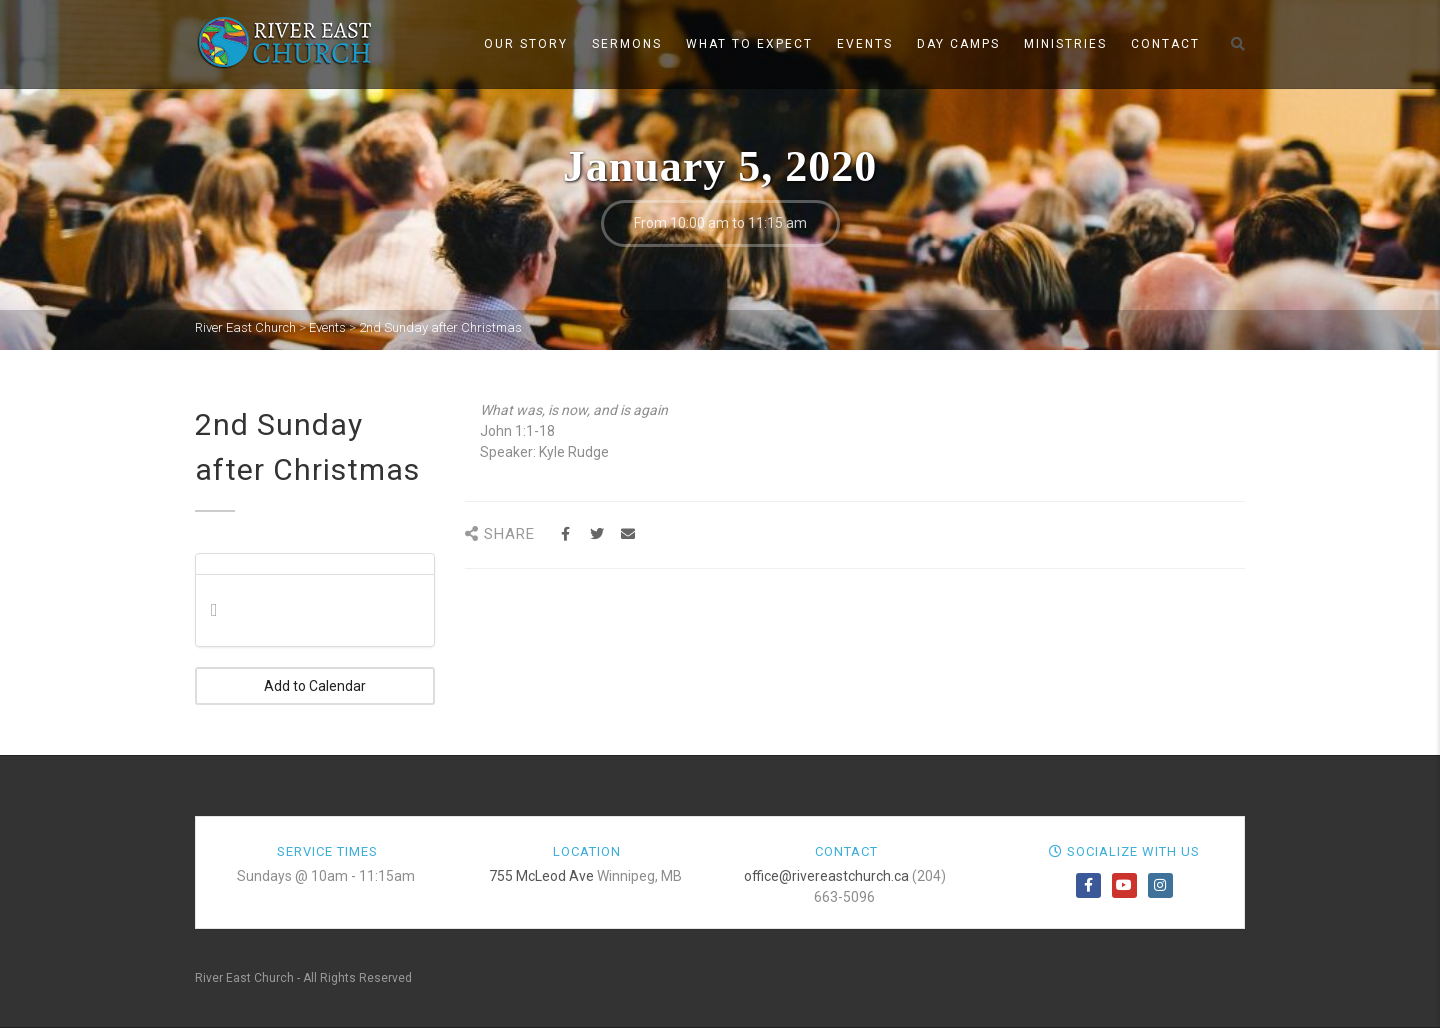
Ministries (1065, 44)
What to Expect (749, 44)
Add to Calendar (315, 686)
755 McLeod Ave (541, 876)
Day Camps (958, 44)
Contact (1165, 44)
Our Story (526, 44)
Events (865, 44)
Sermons (627, 44)
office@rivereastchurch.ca (826, 876)
